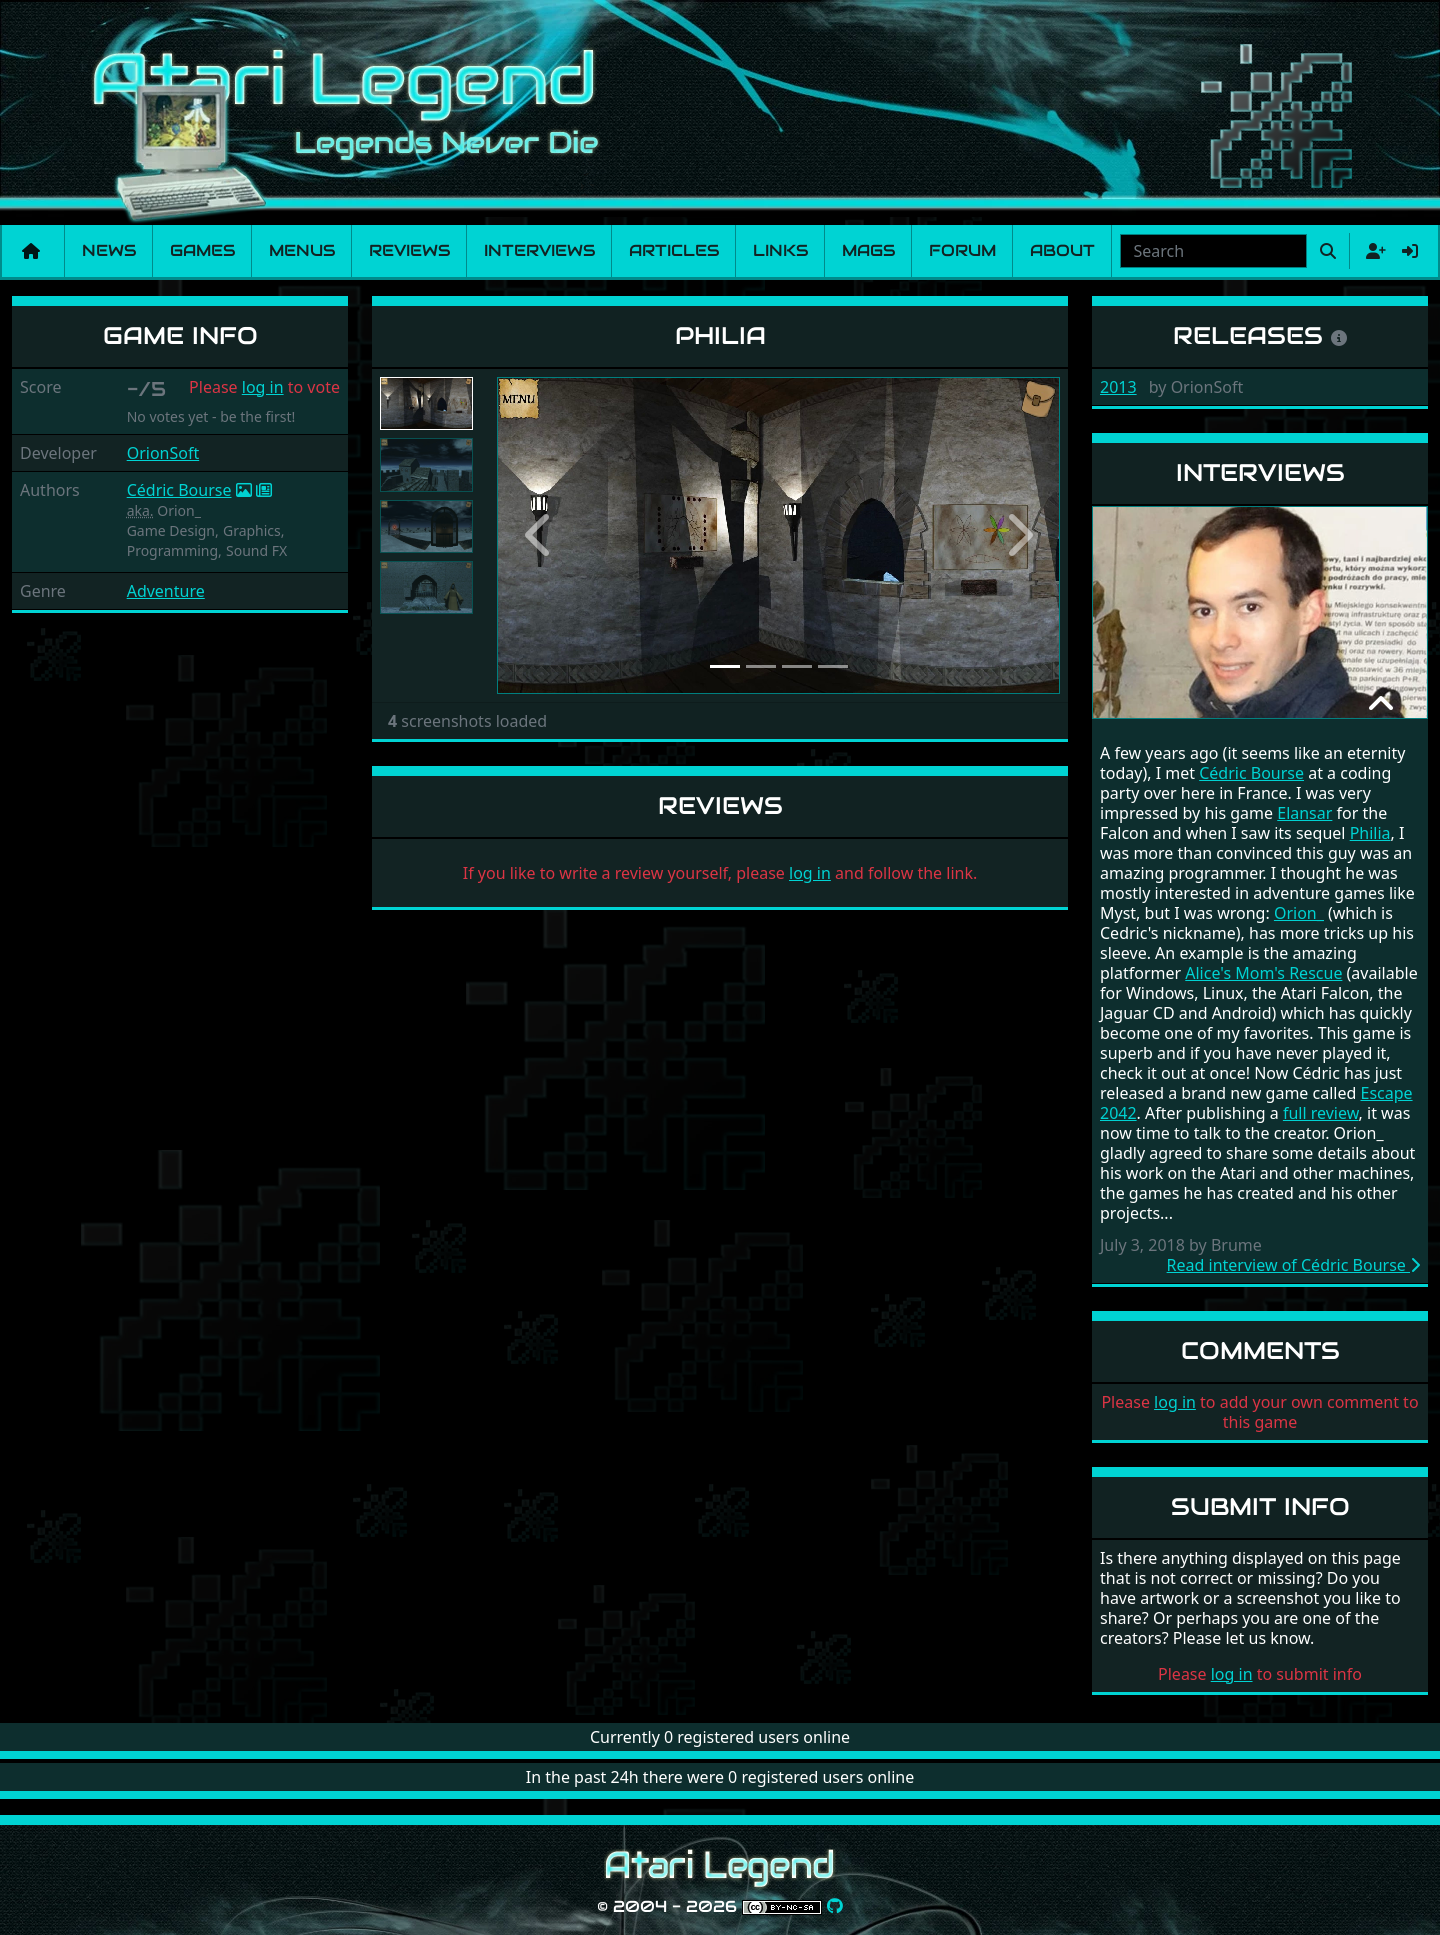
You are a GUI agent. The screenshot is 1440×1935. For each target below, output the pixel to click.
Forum (962, 250)
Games (202, 250)
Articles (674, 250)
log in (263, 387)
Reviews (409, 250)
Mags (868, 250)
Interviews (539, 250)
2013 (1118, 387)
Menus (302, 250)
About (1062, 250)
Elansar (1304, 813)
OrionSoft (163, 453)
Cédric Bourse (179, 490)
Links (780, 250)
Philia (1370, 833)
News (109, 250)
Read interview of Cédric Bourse (1293, 1265)
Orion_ (1299, 913)
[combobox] (1213, 251)
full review (1321, 1113)
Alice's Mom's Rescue (1263, 973)
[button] (539, 535)
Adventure (166, 591)
